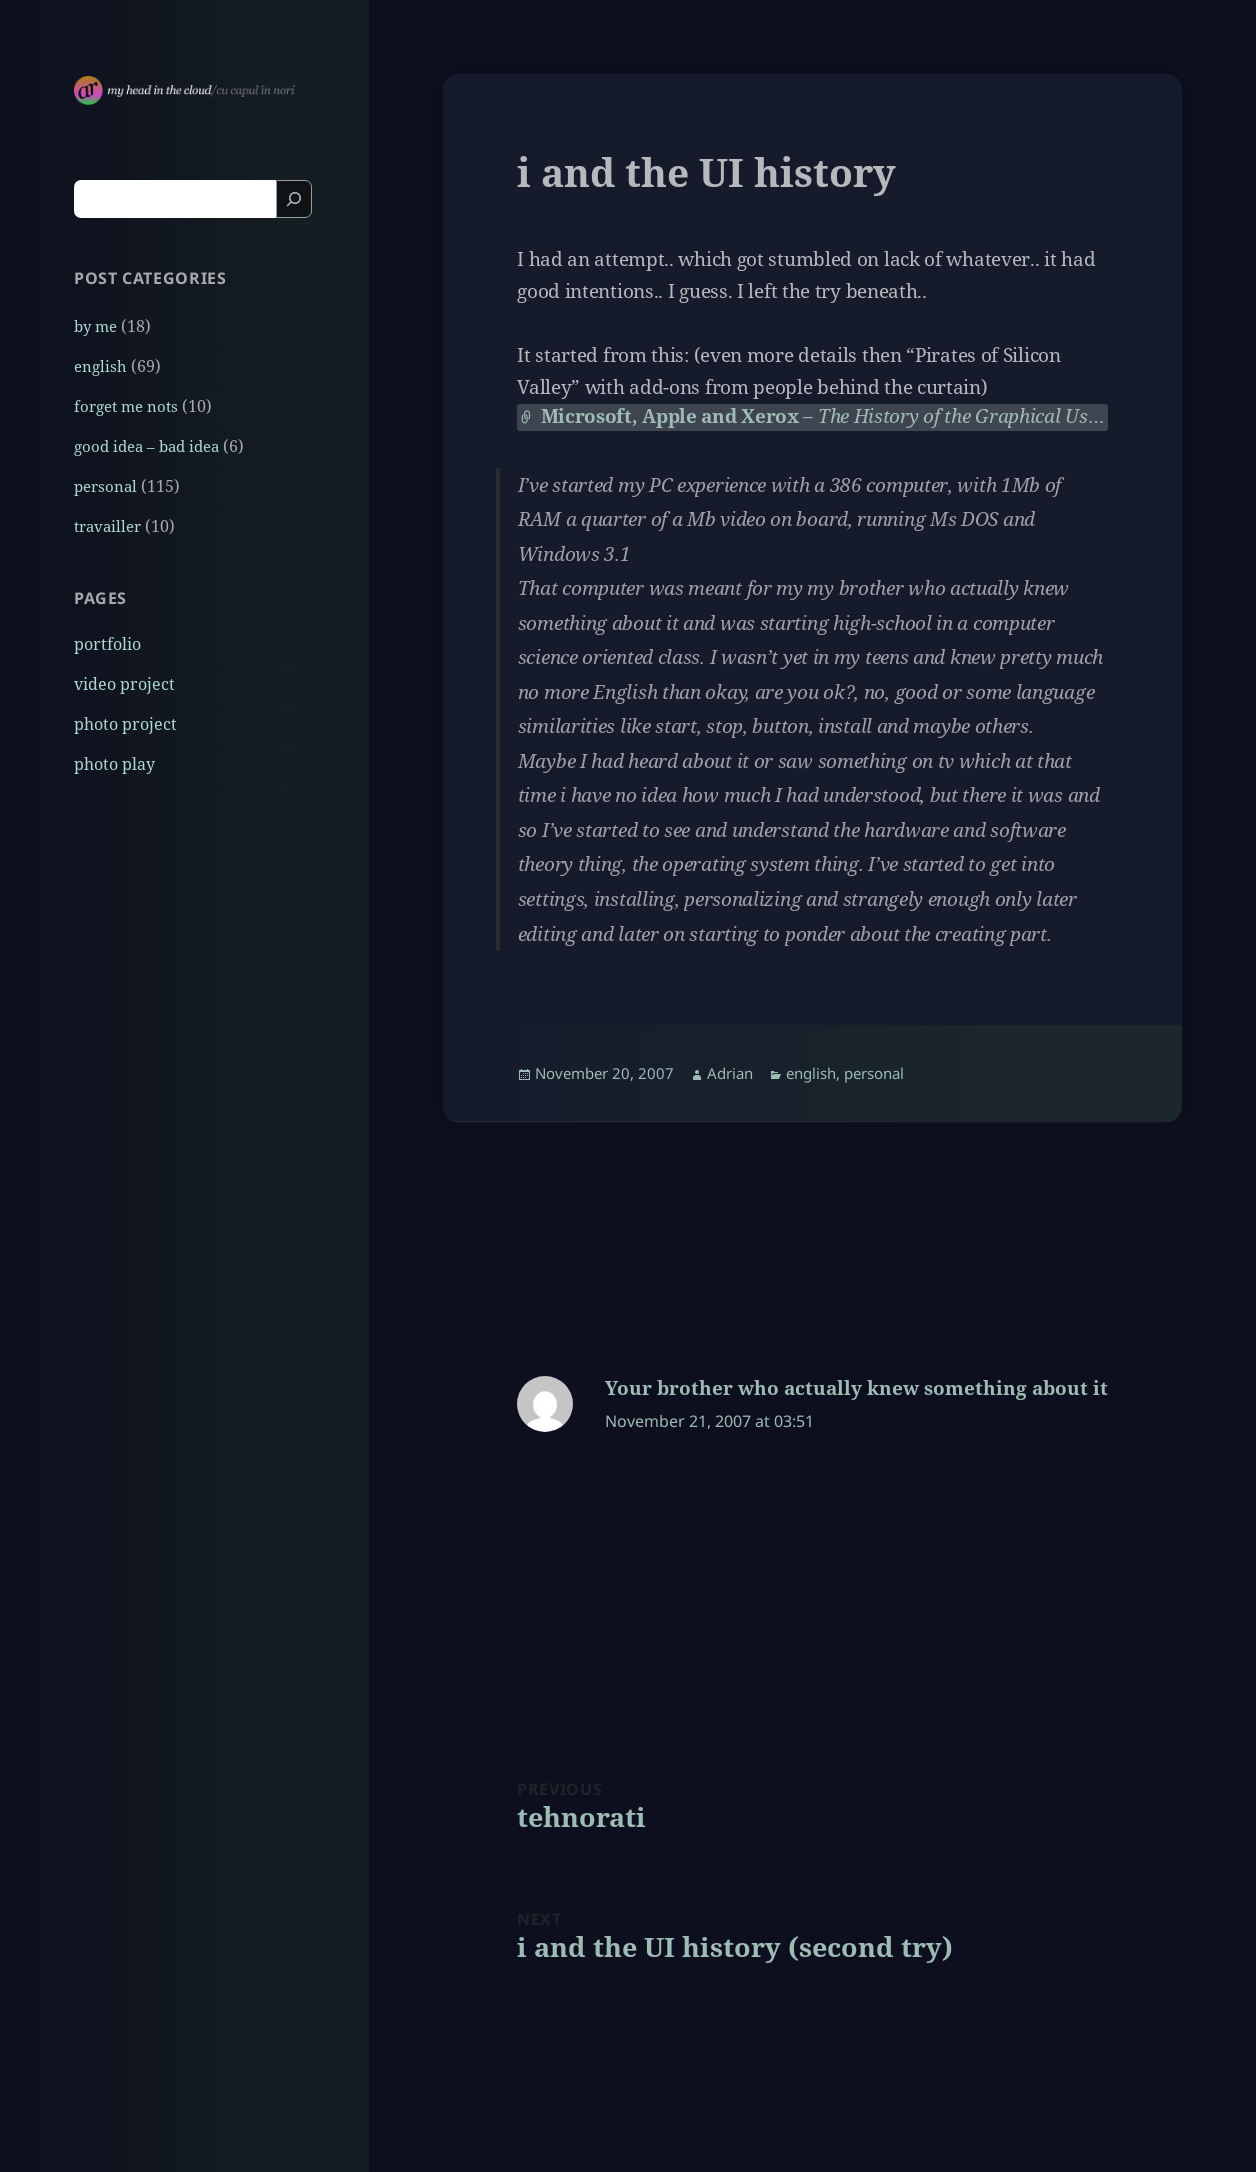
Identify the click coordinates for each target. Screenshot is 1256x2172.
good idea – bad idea (146, 446)
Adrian (730, 1073)
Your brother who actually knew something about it (856, 1388)
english (100, 366)
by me (95, 326)
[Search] (294, 199)
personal (105, 486)
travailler (107, 526)
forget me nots (126, 406)
